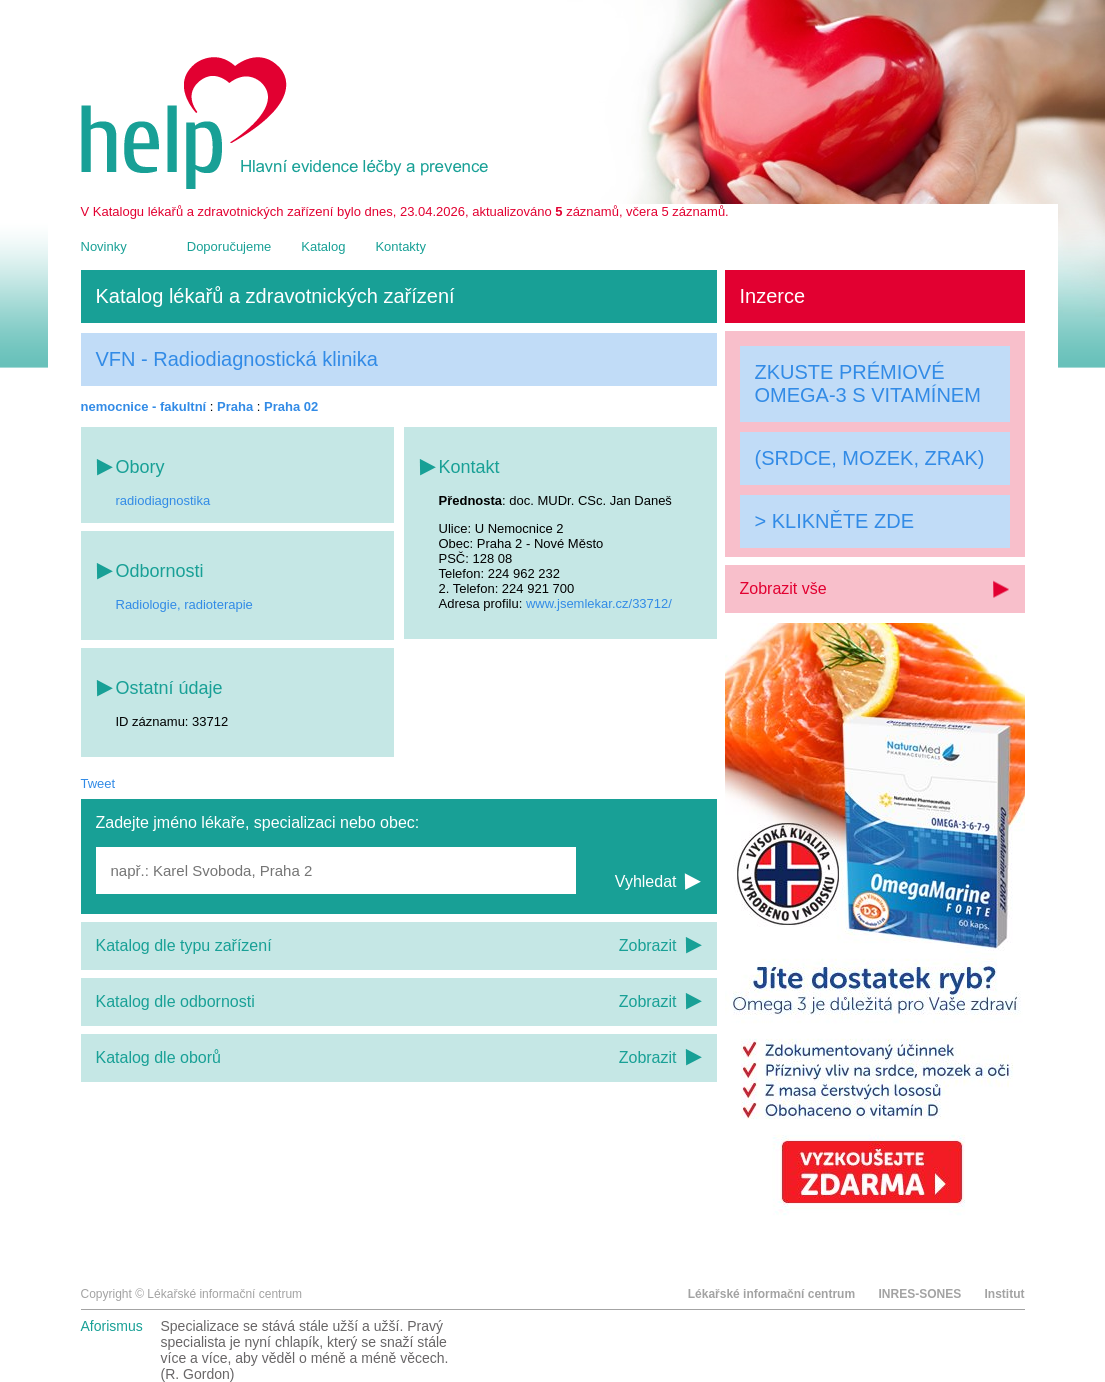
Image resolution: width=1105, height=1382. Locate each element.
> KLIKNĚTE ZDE (835, 521)
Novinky (104, 246)
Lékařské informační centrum (771, 1294)
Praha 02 (291, 406)
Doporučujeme (229, 246)
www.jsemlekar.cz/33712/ (599, 603)
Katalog (323, 246)
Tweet (98, 783)
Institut (1005, 1294)
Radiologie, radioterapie (184, 604)
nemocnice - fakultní (144, 406)
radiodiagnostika (163, 500)
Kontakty (400, 246)
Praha (235, 406)
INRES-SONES (919, 1294)
